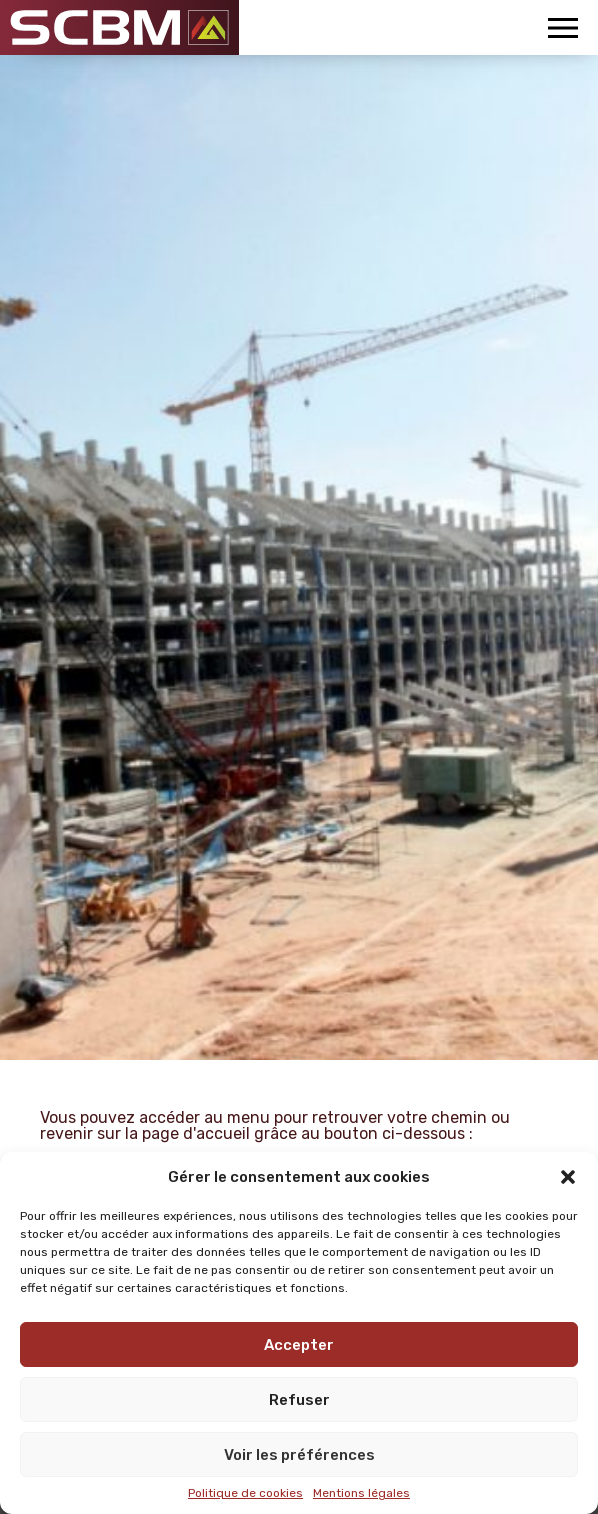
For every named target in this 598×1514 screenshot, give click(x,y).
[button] (568, 1177)
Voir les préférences (299, 1455)
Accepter (299, 1345)
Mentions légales (361, 1493)
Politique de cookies (245, 1493)
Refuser (299, 1400)
